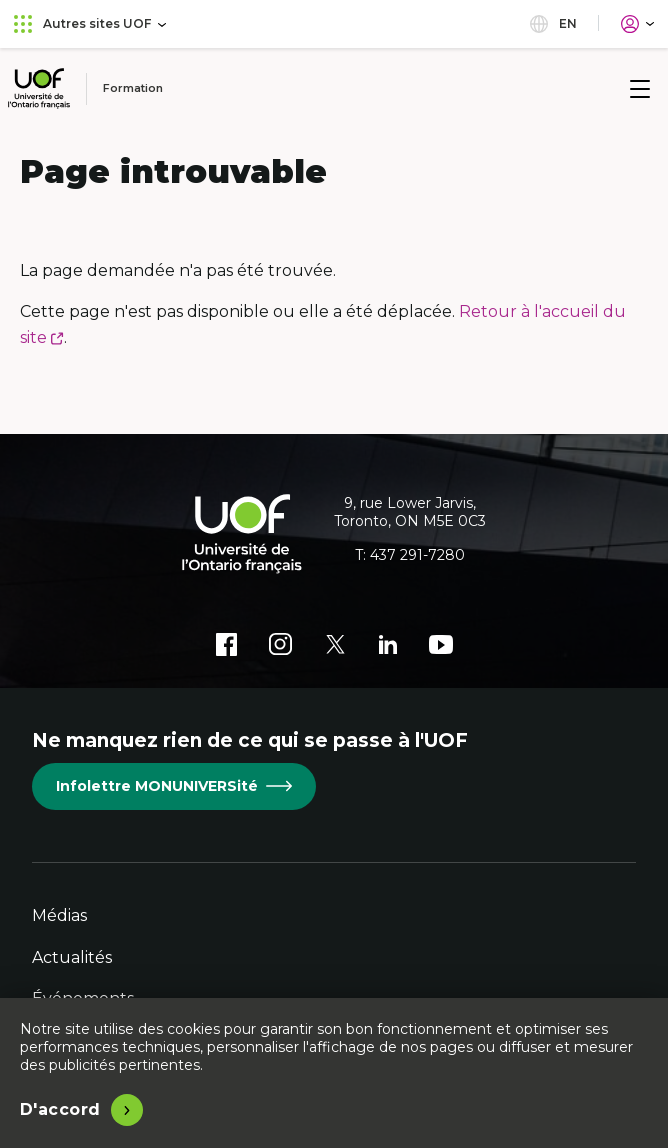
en (553, 23)
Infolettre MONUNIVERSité (174, 786)
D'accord (60, 1109)
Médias (59, 915)
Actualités (72, 957)
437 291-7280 (417, 555)
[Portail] (637, 23)
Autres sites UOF (90, 23)
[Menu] (640, 89)
